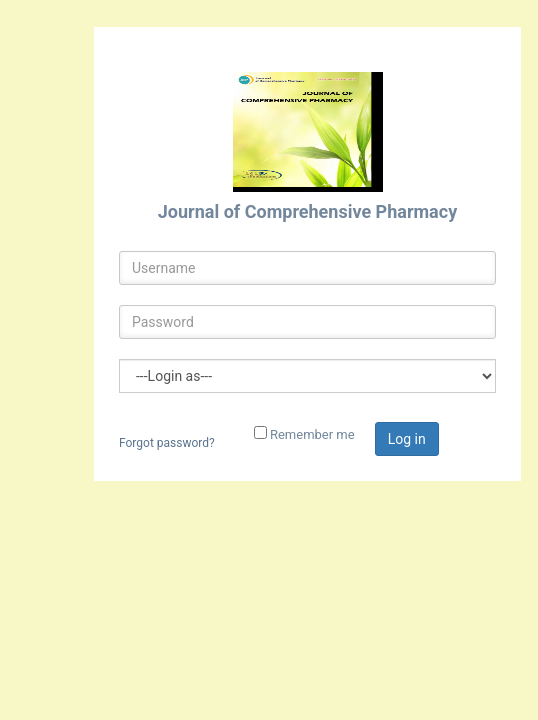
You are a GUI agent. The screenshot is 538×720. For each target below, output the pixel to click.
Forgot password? (167, 443)
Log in (407, 439)
